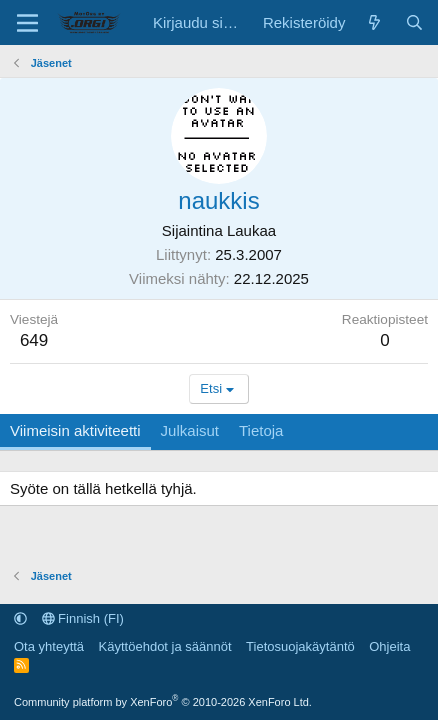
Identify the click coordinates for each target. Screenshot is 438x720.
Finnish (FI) (83, 618)
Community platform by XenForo (163, 702)
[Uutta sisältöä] (374, 22)
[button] (20, 618)
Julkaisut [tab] (190, 430)
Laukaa (251, 230)
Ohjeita (389, 646)
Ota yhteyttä (49, 646)
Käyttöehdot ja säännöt (165, 646)
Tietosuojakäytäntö (300, 646)
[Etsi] (414, 22)
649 (34, 340)
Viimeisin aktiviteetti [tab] (75, 430)
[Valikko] (27, 23)
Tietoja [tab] (261, 430)
